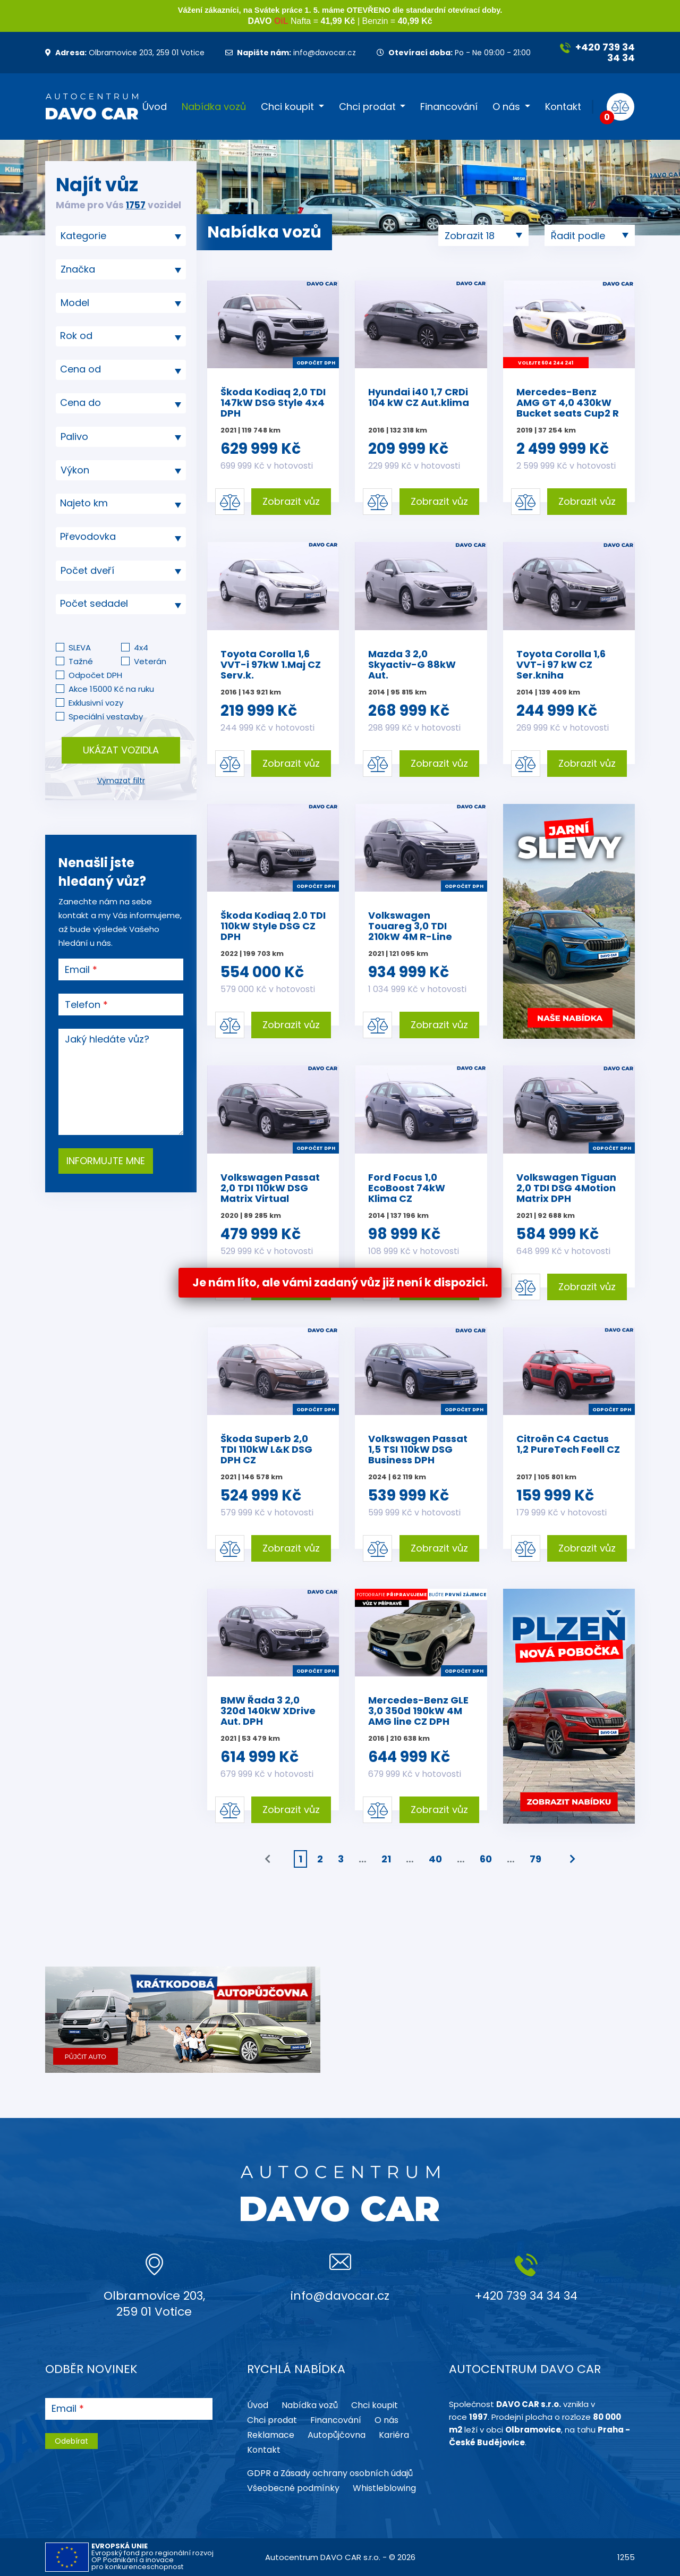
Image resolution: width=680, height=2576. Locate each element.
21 (386, 1859)
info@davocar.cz (290, 52)
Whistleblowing (384, 2488)
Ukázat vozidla (121, 750)
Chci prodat (367, 107)
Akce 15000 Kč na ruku (111, 688)
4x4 (141, 647)
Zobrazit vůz (291, 501)
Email (77, 970)
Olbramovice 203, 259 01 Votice (125, 52)
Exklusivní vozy (96, 702)
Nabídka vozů (214, 107)
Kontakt (563, 107)
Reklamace (270, 2435)
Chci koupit (287, 107)
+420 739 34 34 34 (597, 52)
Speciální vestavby (106, 716)
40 (435, 1859)
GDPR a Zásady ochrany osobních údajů (330, 2473)
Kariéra (394, 2435)
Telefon (82, 1005)
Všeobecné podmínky (293, 2488)
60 (486, 1859)
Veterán (150, 661)
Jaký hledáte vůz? (107, 1039)
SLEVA (80, 647)
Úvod (154, 107)
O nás (506, 107)
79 (535, 1859)
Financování (449, 107)
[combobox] (121, 236)
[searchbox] (116, 235)
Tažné (81, 661)
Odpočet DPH (95, 675)
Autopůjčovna (337, 2435)
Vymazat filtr (121, 780)
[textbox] (121, 335)
